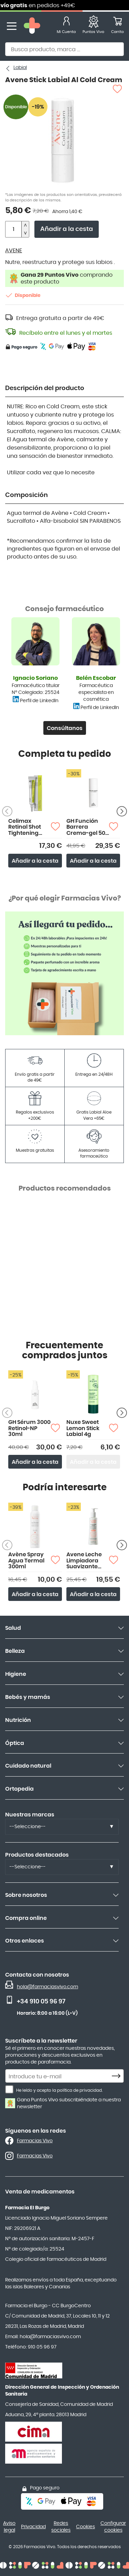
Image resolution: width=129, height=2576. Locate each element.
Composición (26, 495)
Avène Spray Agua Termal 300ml (26, 1560)
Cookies (85, 2526)
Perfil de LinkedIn (39, 700)
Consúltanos (65, 728)
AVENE (13, 250)
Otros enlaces (24, 1941)
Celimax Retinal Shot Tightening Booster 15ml (25, 827)
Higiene (15, 1674)
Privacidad (33, 2526)
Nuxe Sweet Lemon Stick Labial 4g (82, 1428)
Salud (13, 1628)
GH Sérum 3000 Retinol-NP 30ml (29, 1428)
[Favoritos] (93, 26)
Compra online (26, 1918)
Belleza (15, 1651)
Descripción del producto (44, 388)
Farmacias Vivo (35, 2140)
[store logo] (32, 26)
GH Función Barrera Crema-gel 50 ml (85, 827)
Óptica (14, 1743)
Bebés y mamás (27, 1697)
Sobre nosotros (26, 1895)
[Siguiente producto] (122, 811)
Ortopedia (19, 1789)
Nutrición (18, 1720)
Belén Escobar (96, 678)
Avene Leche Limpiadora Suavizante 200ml (84, 1561)
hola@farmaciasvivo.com (47, 1986)
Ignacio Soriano (35, 678)
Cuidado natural (28, 1766)
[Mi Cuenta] (66, 26)
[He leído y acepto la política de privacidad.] (9, 2089)
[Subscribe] (118, 2076)
